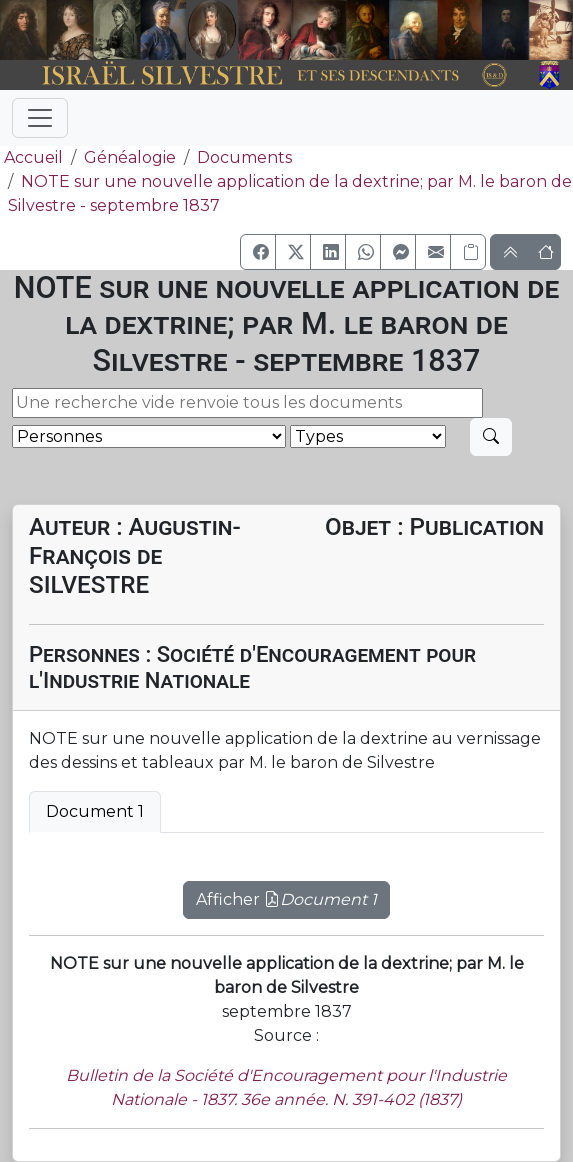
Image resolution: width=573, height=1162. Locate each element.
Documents (244, 157)
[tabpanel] (286, 888)
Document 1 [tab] (95, 811)
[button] (258, 252)
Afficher (286, 899)
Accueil (31, 157)
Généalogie (130, 157)
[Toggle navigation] (40, 118)
